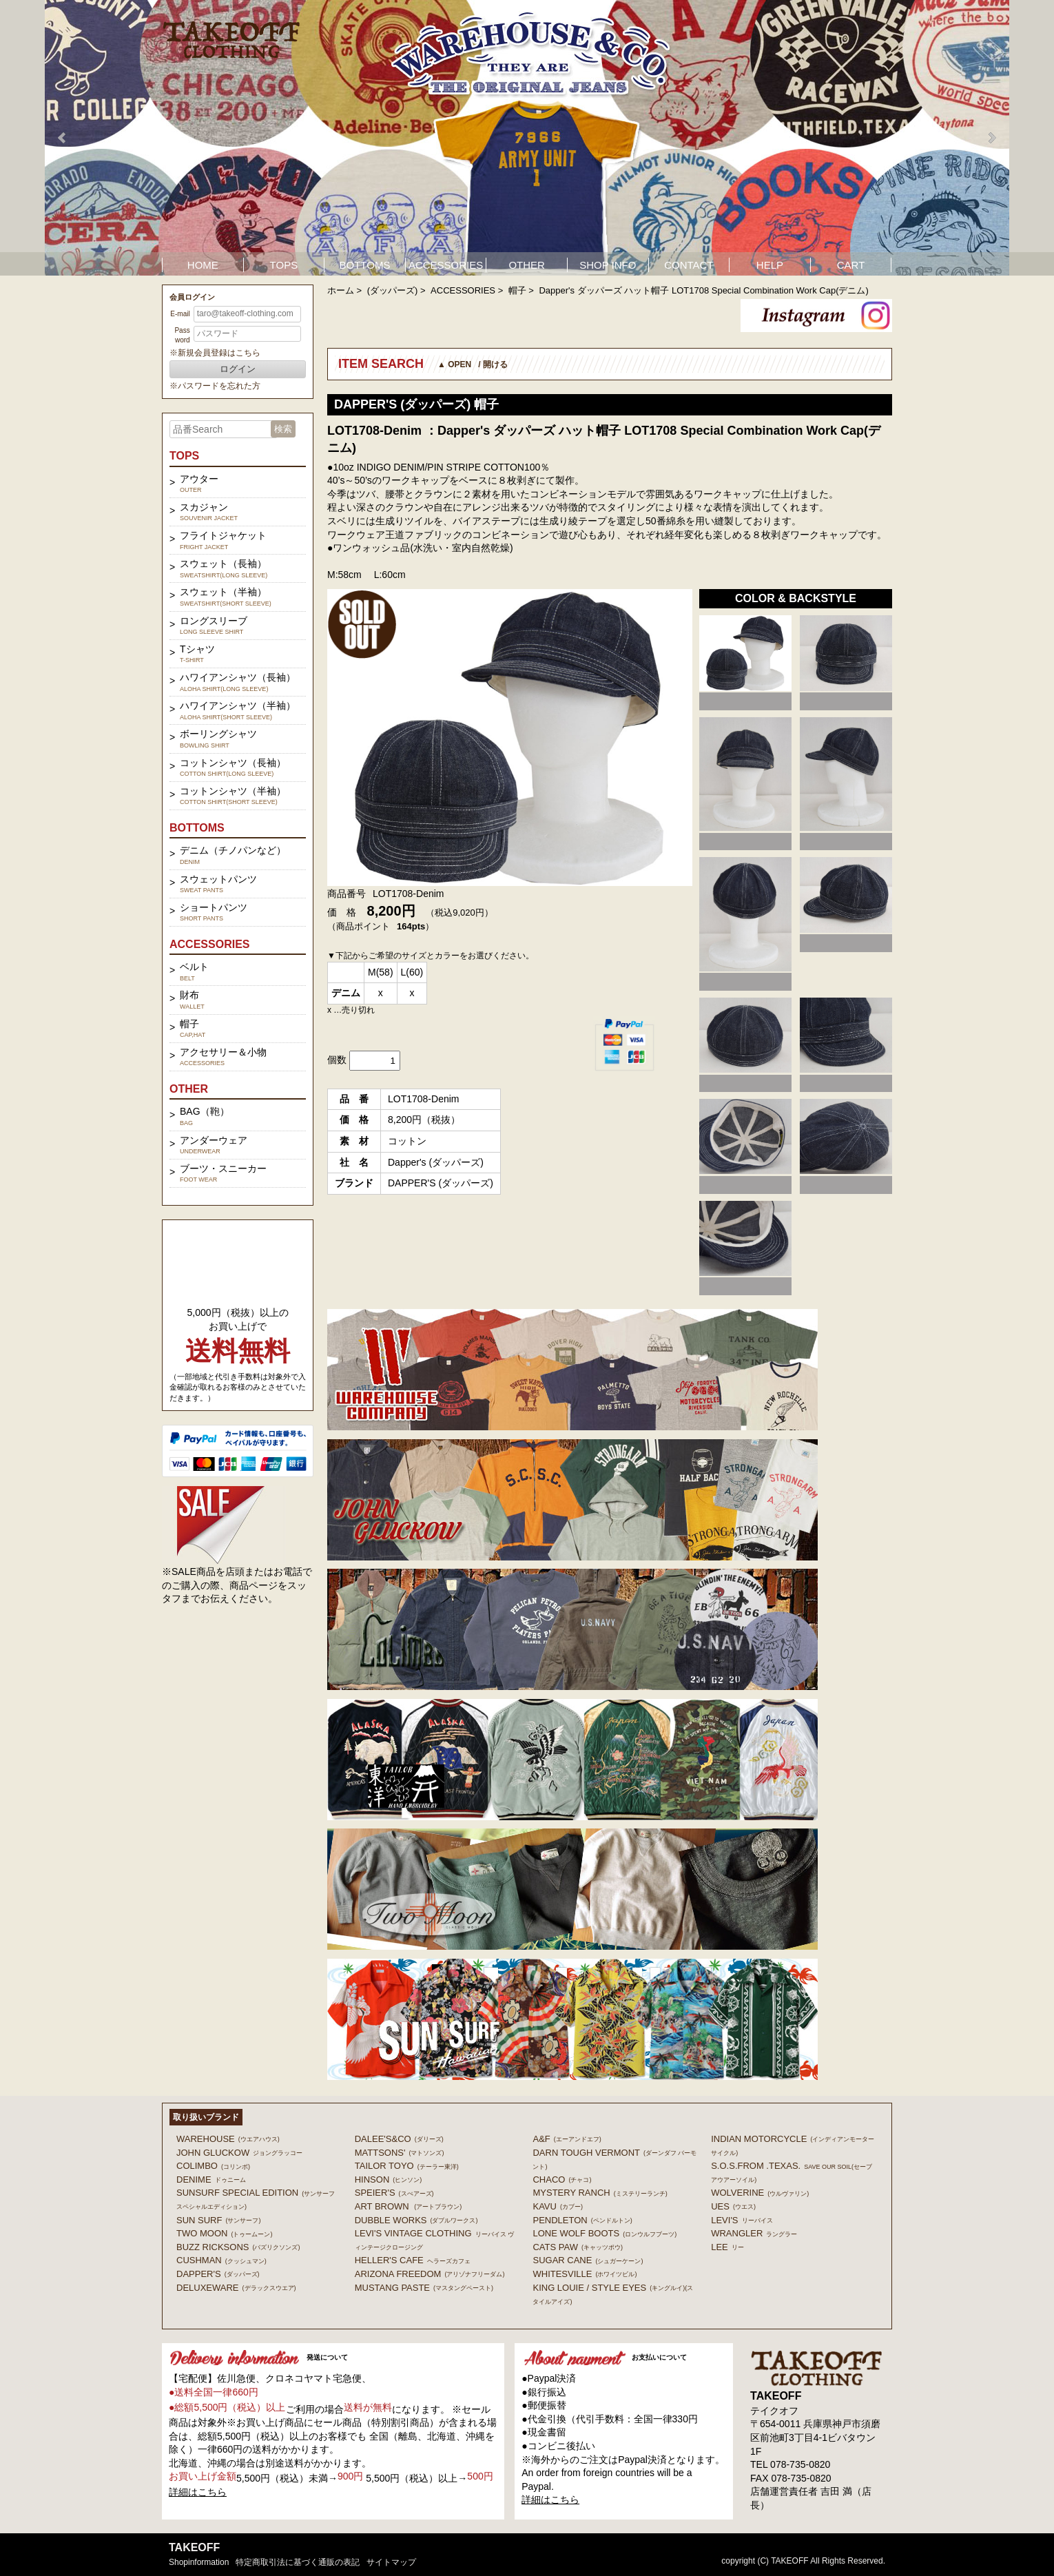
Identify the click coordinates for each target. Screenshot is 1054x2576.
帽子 (517, 290)
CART (851, 265)
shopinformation (199, 2562)
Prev (63, 138)
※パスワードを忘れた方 (214, 386)
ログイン (238, 369)
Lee (727, 2247)
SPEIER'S (394, 2192)
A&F (567, 2139)
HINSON (388, 2179)
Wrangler (754, 2233)
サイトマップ (391, 2562)
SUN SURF (218, 2220)
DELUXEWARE (236, 2288)
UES (733, 2206)
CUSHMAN (221, 2260)
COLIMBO (213, 2166)
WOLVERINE (760, 2192)
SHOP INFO (607, 265)
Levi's (741, 2220)
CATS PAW (577, 2247)
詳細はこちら (198, 2491)
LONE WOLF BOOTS (604, 2233)
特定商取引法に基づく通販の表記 (298, 2562)
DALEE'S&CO (399, 2139)
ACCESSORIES (446, 265)
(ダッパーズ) (392, 290)
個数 (337, 1059)
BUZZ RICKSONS (238, 2247)
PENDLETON (582, 2220)
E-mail (179, 314)
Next (991, 138)
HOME (202, 265)
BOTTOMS (365, 265)
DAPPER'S (218, 2274)
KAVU (557, 2206)
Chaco (562, 2179)
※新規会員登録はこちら (214, 353)
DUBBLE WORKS (416, 2220)
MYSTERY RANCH (600, 2192)
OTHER (526, 265)
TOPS (284, 265)
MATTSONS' (399, 2152)
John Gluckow (239, 2152)
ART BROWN (408, 2206)
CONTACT (688, 265)
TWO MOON (224, 2233)
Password (181, 335)
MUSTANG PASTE (424, 2288)
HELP (769, 265)
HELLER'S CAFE (413, 2260)
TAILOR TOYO (407, 2166)
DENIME (211, 2179)
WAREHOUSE (228, 2139)
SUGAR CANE (588, 2260)
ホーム (340, 290)
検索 (283, 429)
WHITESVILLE (585, 2274)
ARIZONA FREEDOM (430, 2274)
